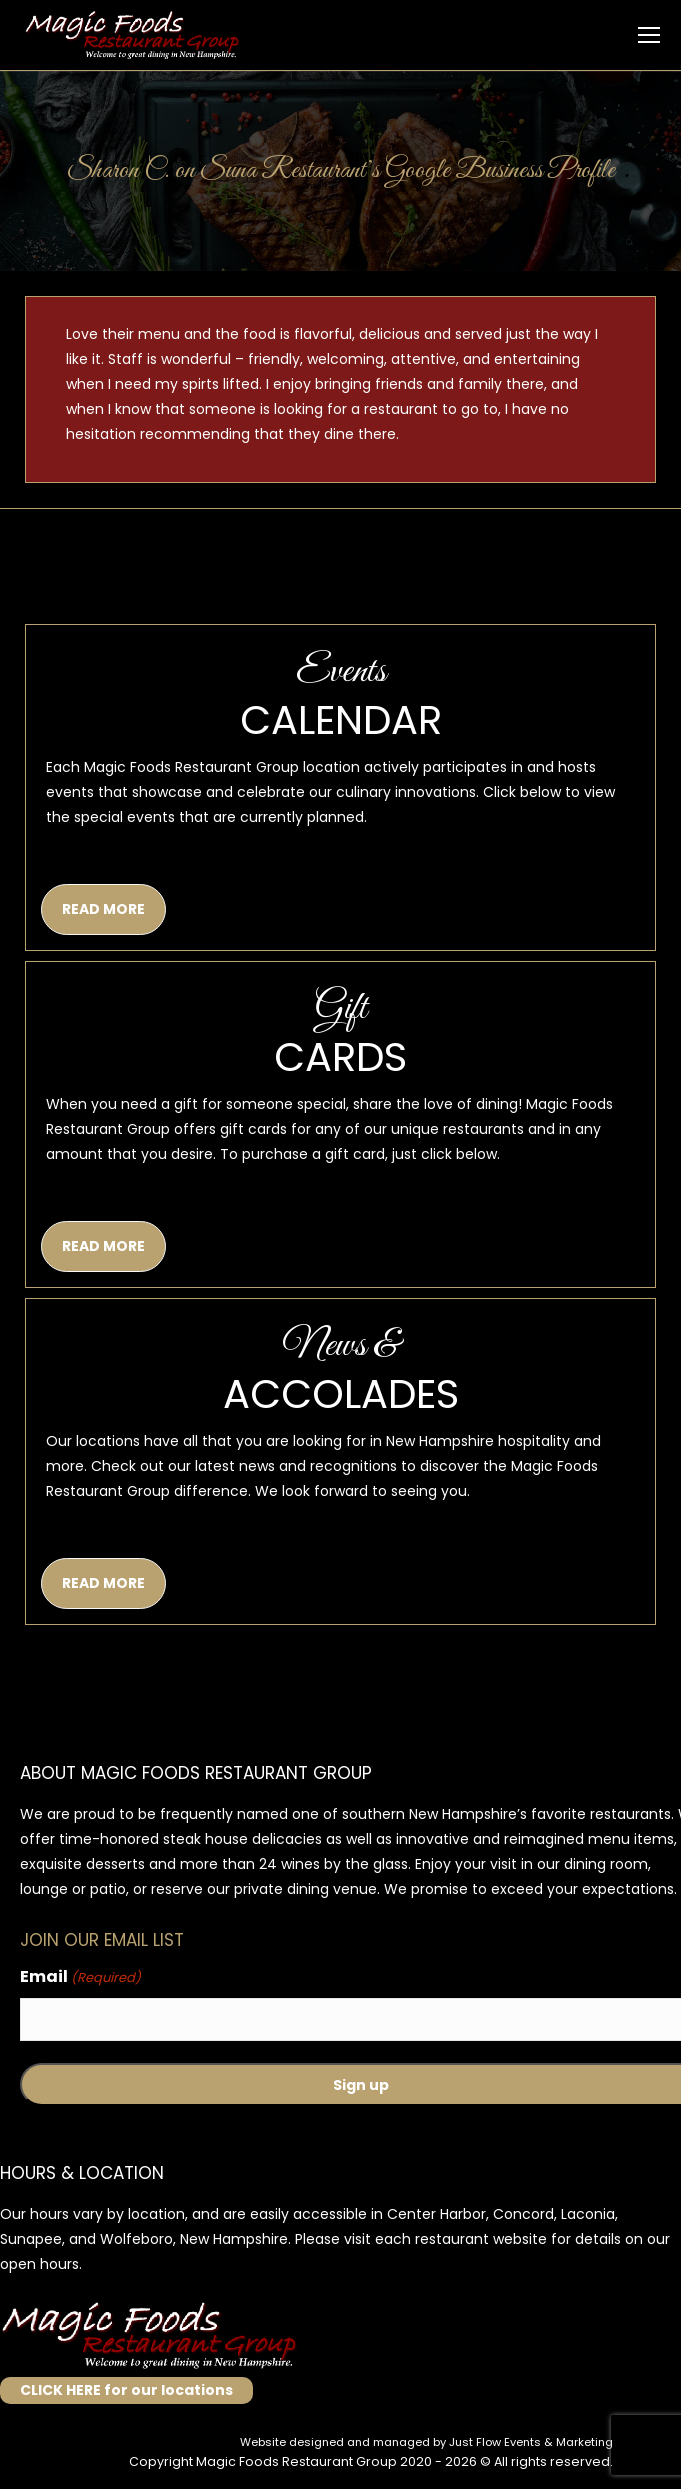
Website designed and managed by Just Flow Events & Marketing (426, 2442)
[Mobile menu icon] (649, 35)
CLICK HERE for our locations (126, 2390)
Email (80, 1977)
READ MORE (103, 909)
